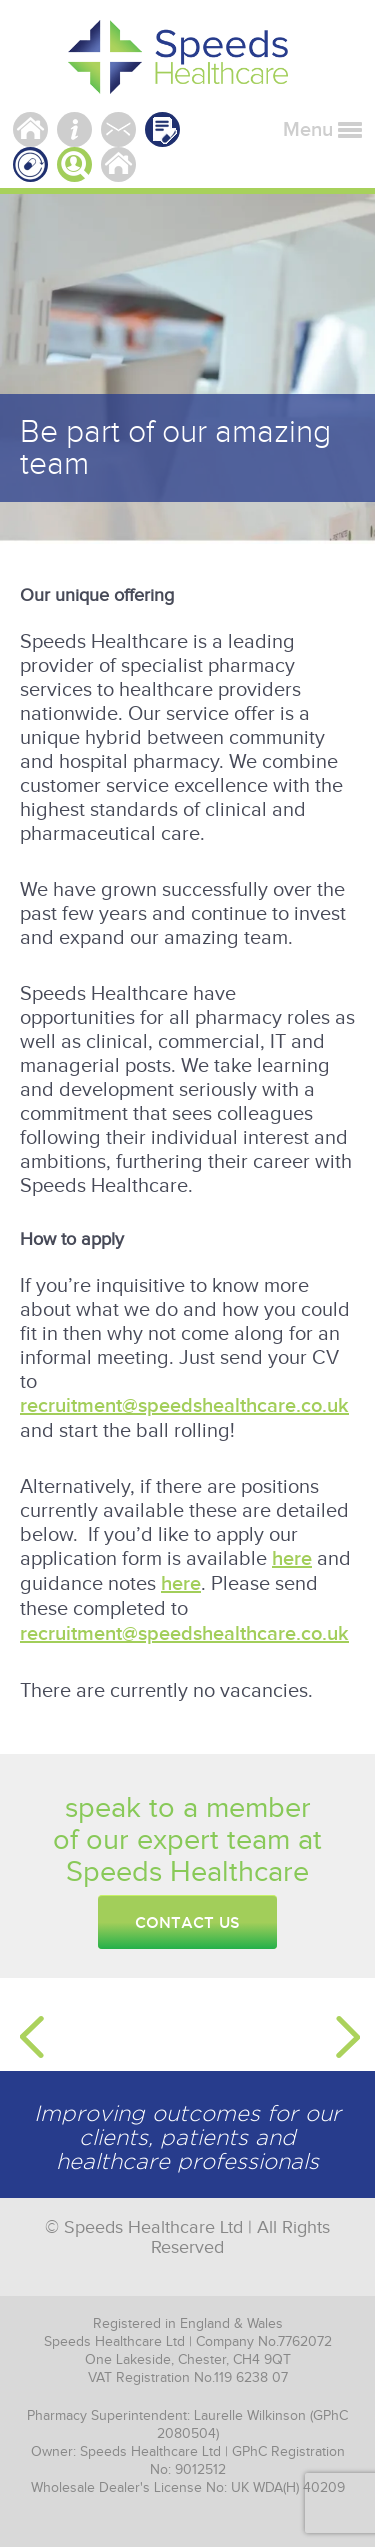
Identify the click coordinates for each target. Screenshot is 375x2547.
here (292, 1559)
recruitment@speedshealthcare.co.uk (184, 1406)
